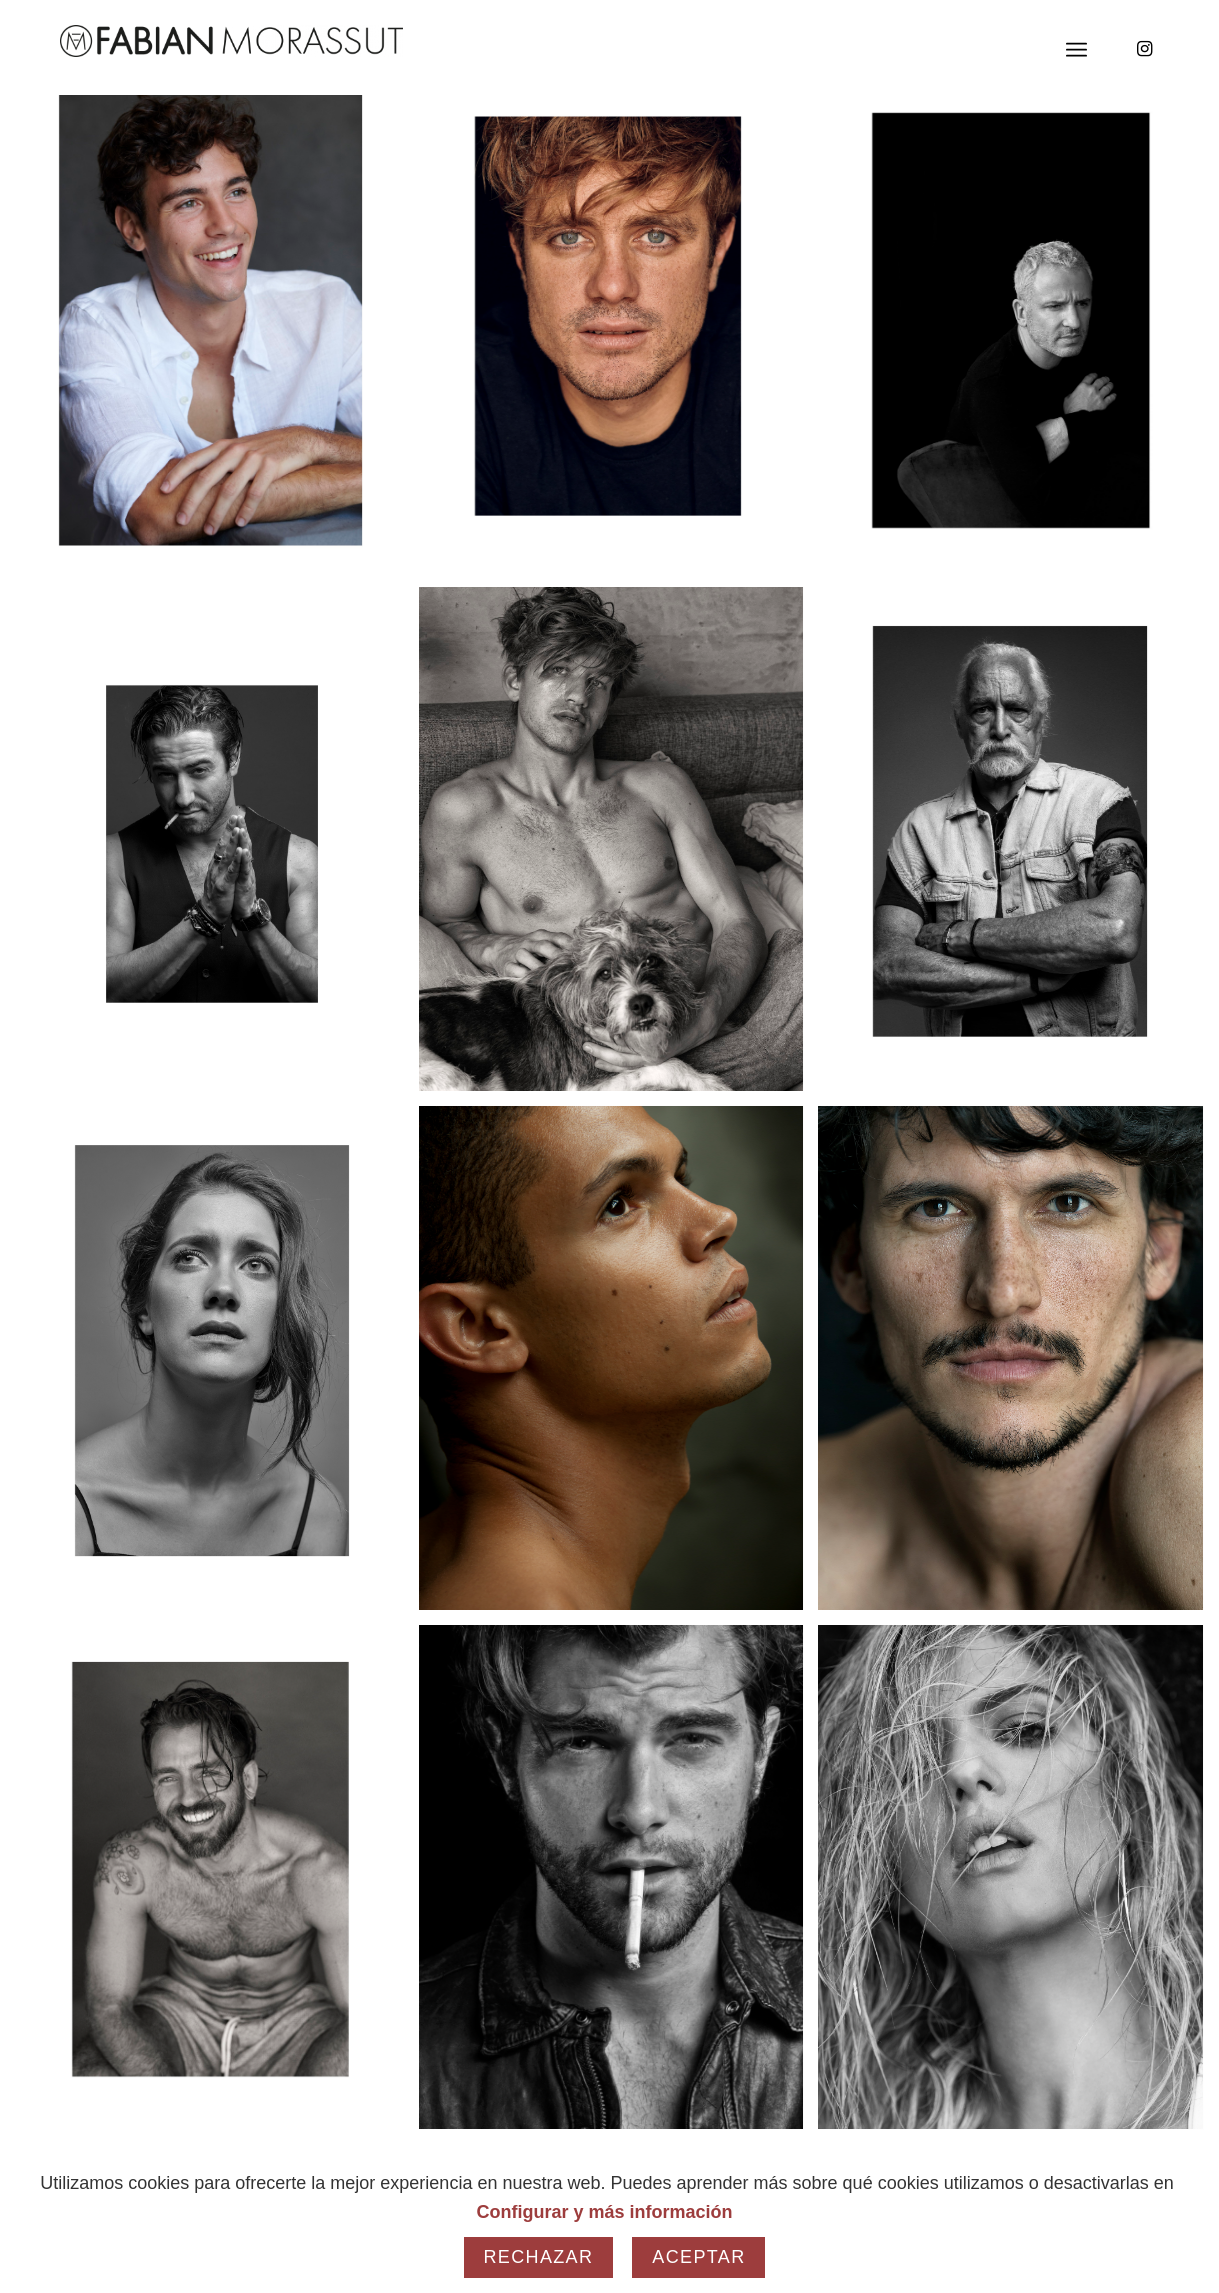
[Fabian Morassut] (231, 41)
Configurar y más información (604, 2212)
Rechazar (539, 2257)
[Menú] (1076, 50)
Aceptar (698, 2257)
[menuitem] (1076, 50)
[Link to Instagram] (1144, 49)
